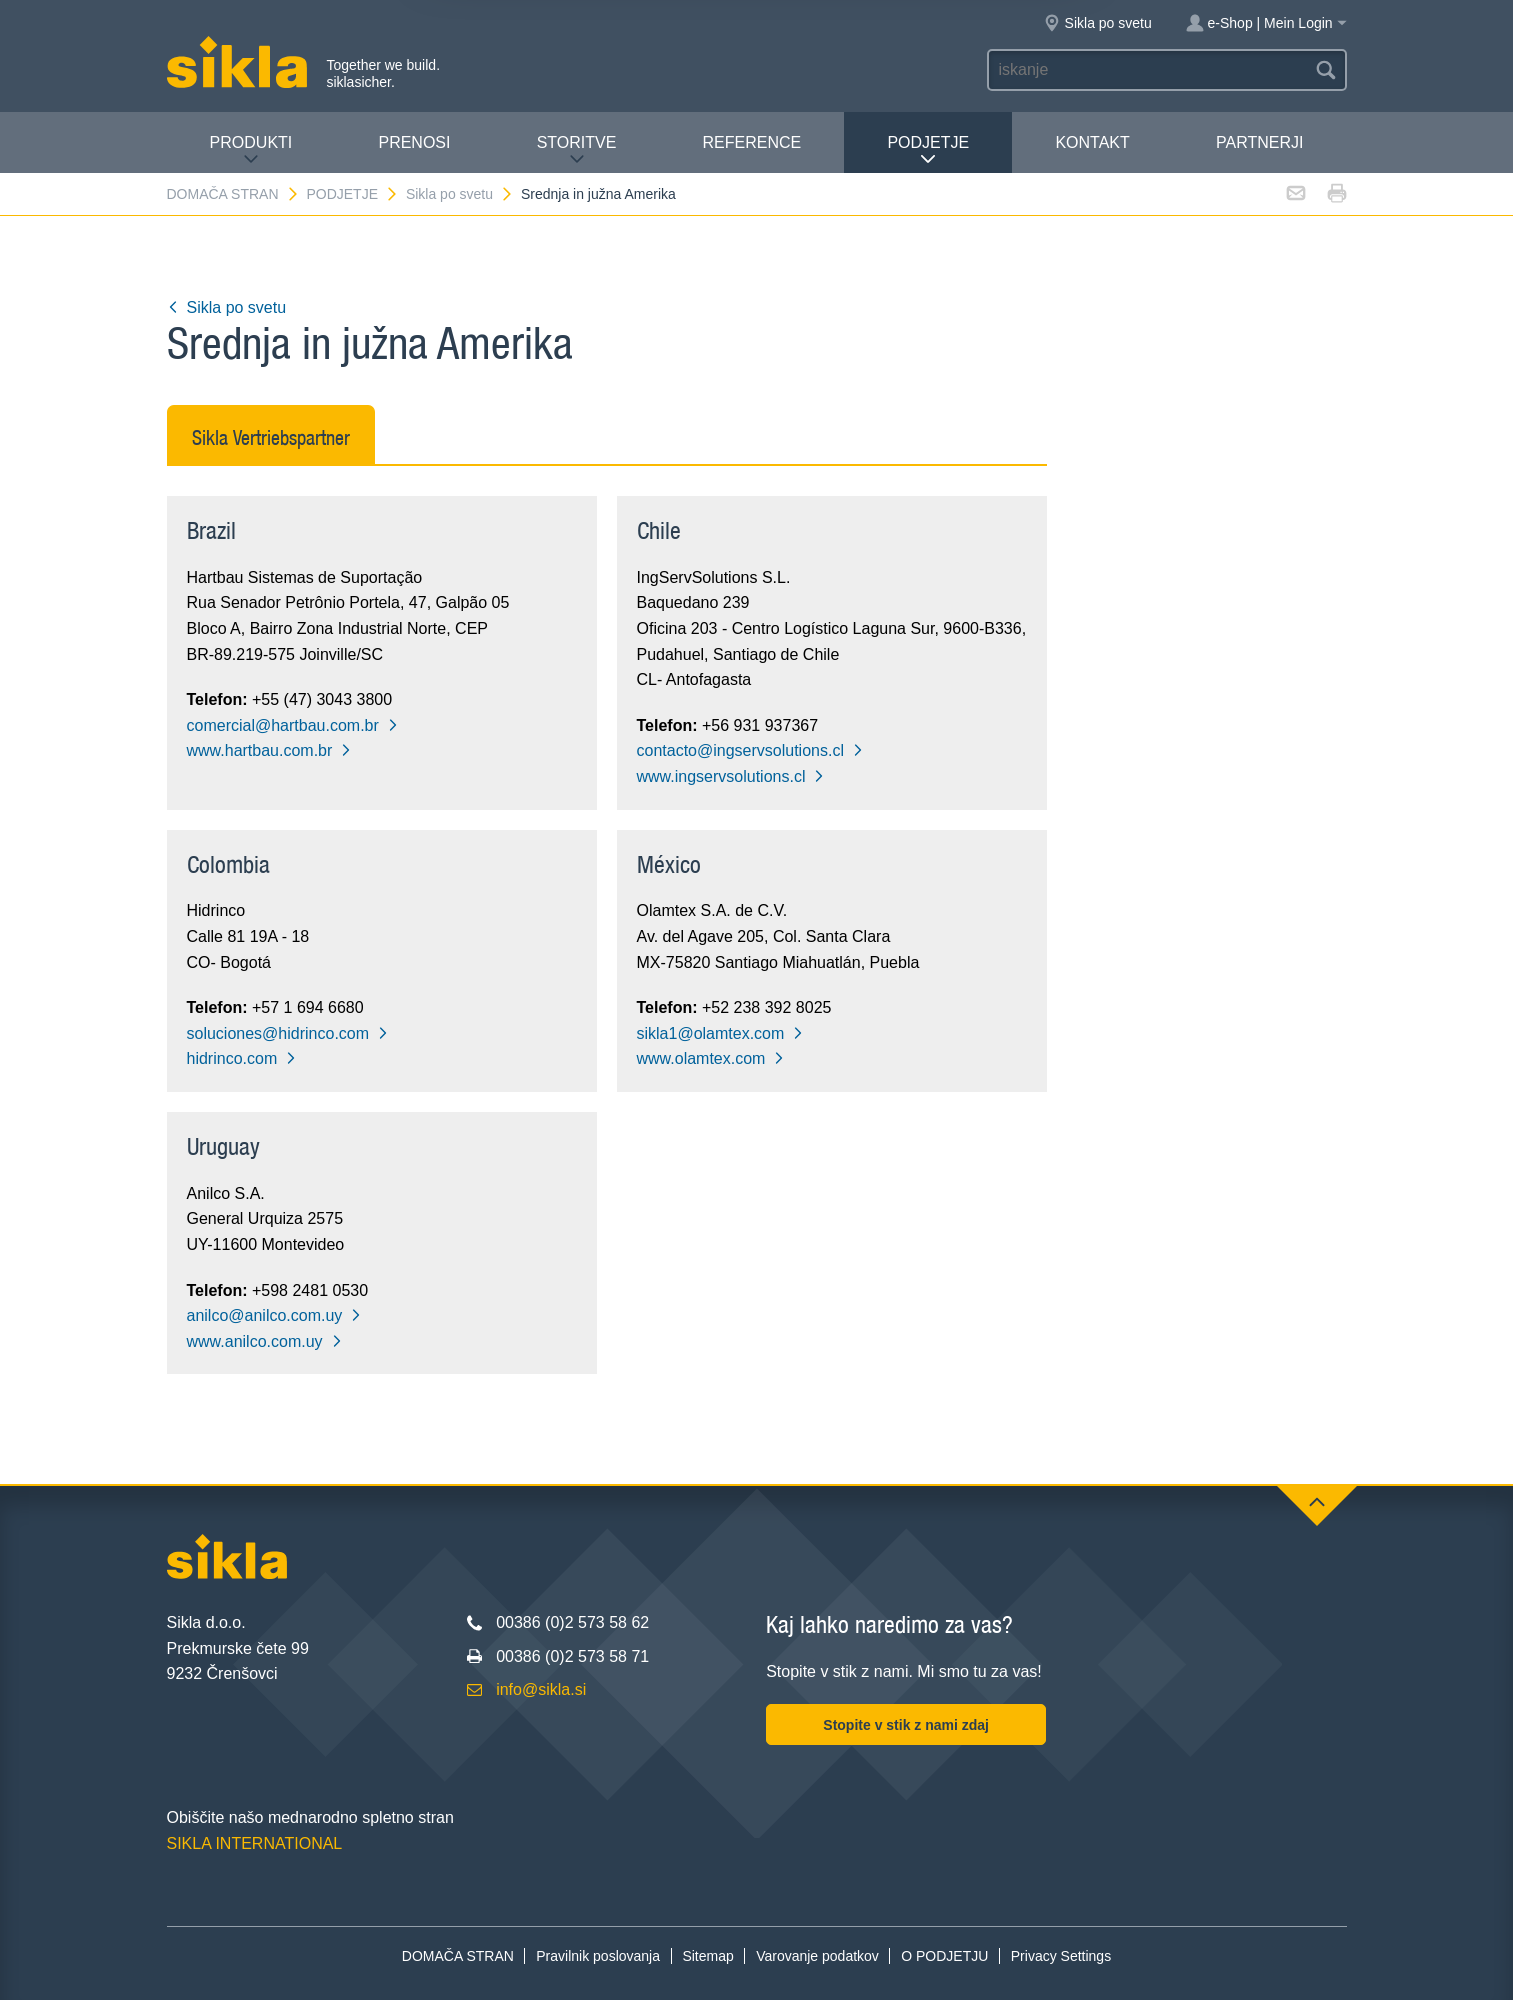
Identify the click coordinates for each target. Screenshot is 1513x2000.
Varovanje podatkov (817, 1956)
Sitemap (707, 1956)
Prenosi (414, 142)
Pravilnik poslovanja (598, 1956)
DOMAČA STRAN (233, 194)
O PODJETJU (944, 1956)
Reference (752, 142)
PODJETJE (928, 150)
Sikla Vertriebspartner (271, 437)
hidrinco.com (242, 1058)
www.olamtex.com (711, 1058)
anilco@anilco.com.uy (275, 1315)
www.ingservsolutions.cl (731, 776)
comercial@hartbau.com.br (293, 725)
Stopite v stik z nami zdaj (906, 1725)
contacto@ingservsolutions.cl (750, 750)
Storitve (577, 150)
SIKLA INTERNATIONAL (255, 1843)
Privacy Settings (1061, 1956)
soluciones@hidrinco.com (288, 1033)
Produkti (251, 150)
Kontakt (1092, 142)
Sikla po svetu (460, 194)
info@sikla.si (541, 1689)
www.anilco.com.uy (265, 1341)
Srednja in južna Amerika (598, 194)
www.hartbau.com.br (270, 750)
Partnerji (1259, 142)
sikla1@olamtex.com (721, 1033)
